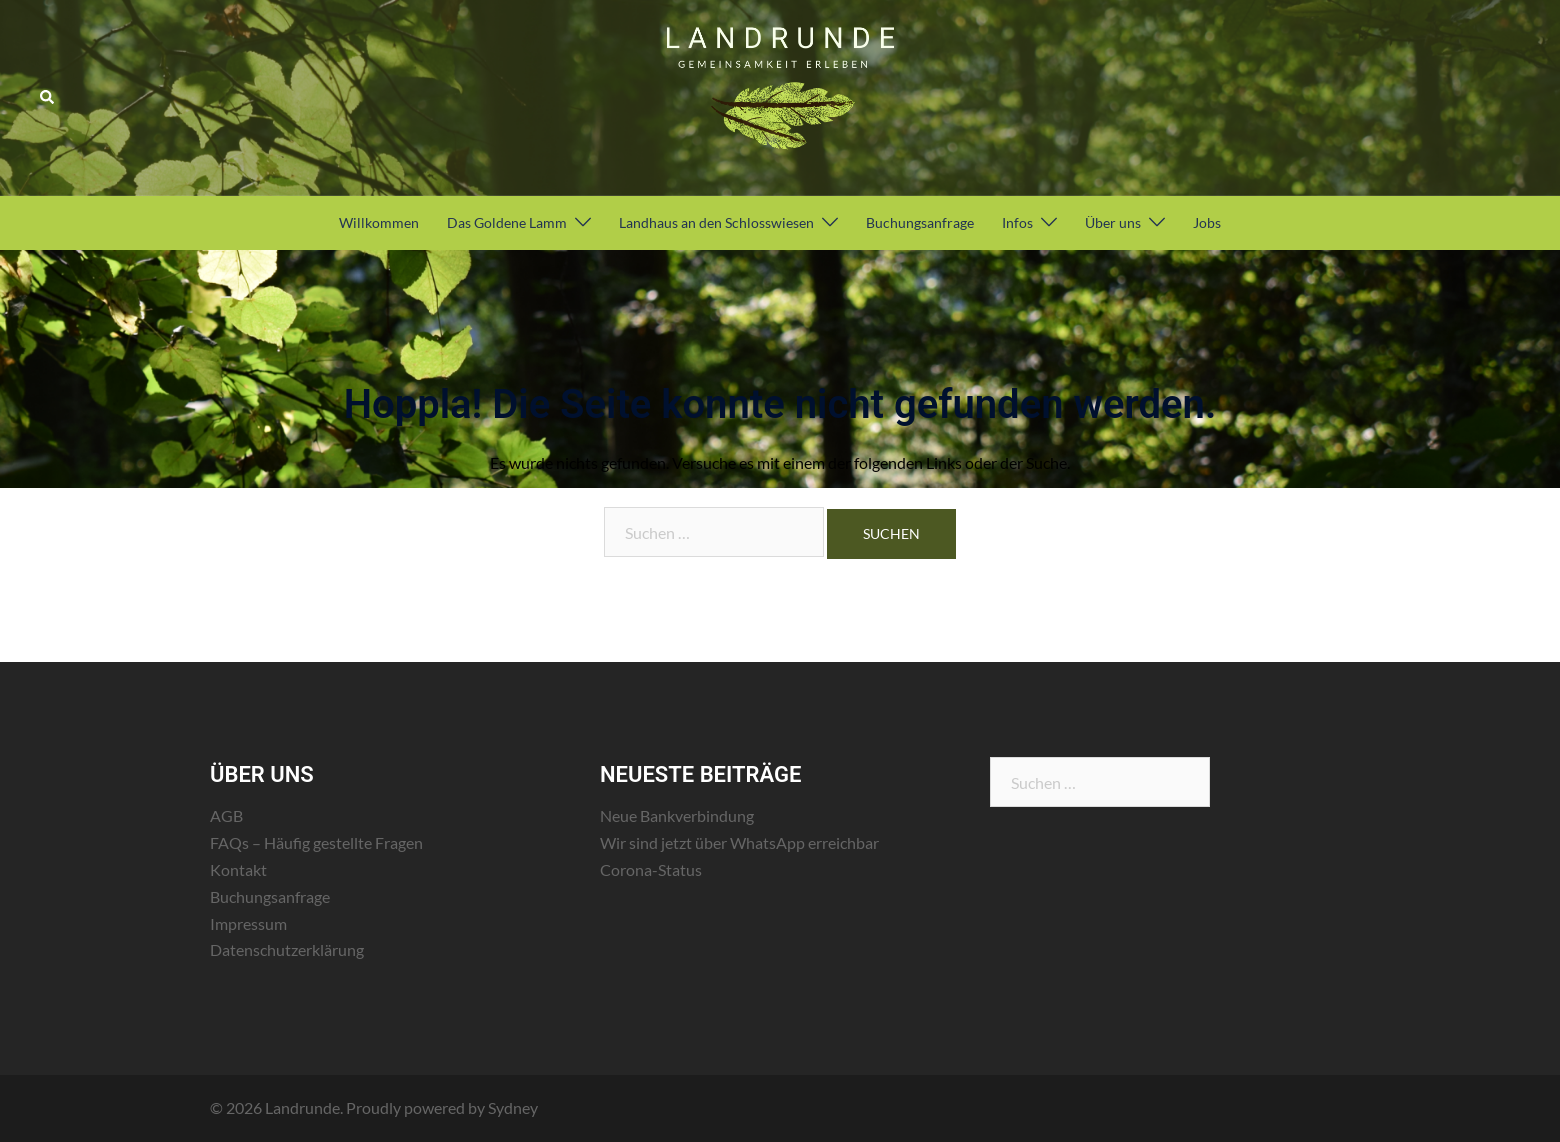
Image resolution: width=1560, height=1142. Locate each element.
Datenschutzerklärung (287, 949)
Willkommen (379, 222)
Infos (1017, 222)
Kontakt (238, 869)
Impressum (248, 923)
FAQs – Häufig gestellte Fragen (316, 842)
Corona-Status (651, 869)
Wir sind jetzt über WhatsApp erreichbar (739, 842)
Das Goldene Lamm (507, 222)
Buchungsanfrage (920, 222)
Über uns (1113, 222)
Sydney (513, 1107)
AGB (226, 815)
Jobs (1207, 222)
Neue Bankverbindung (677, 815)
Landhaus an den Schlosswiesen (716, 222)
